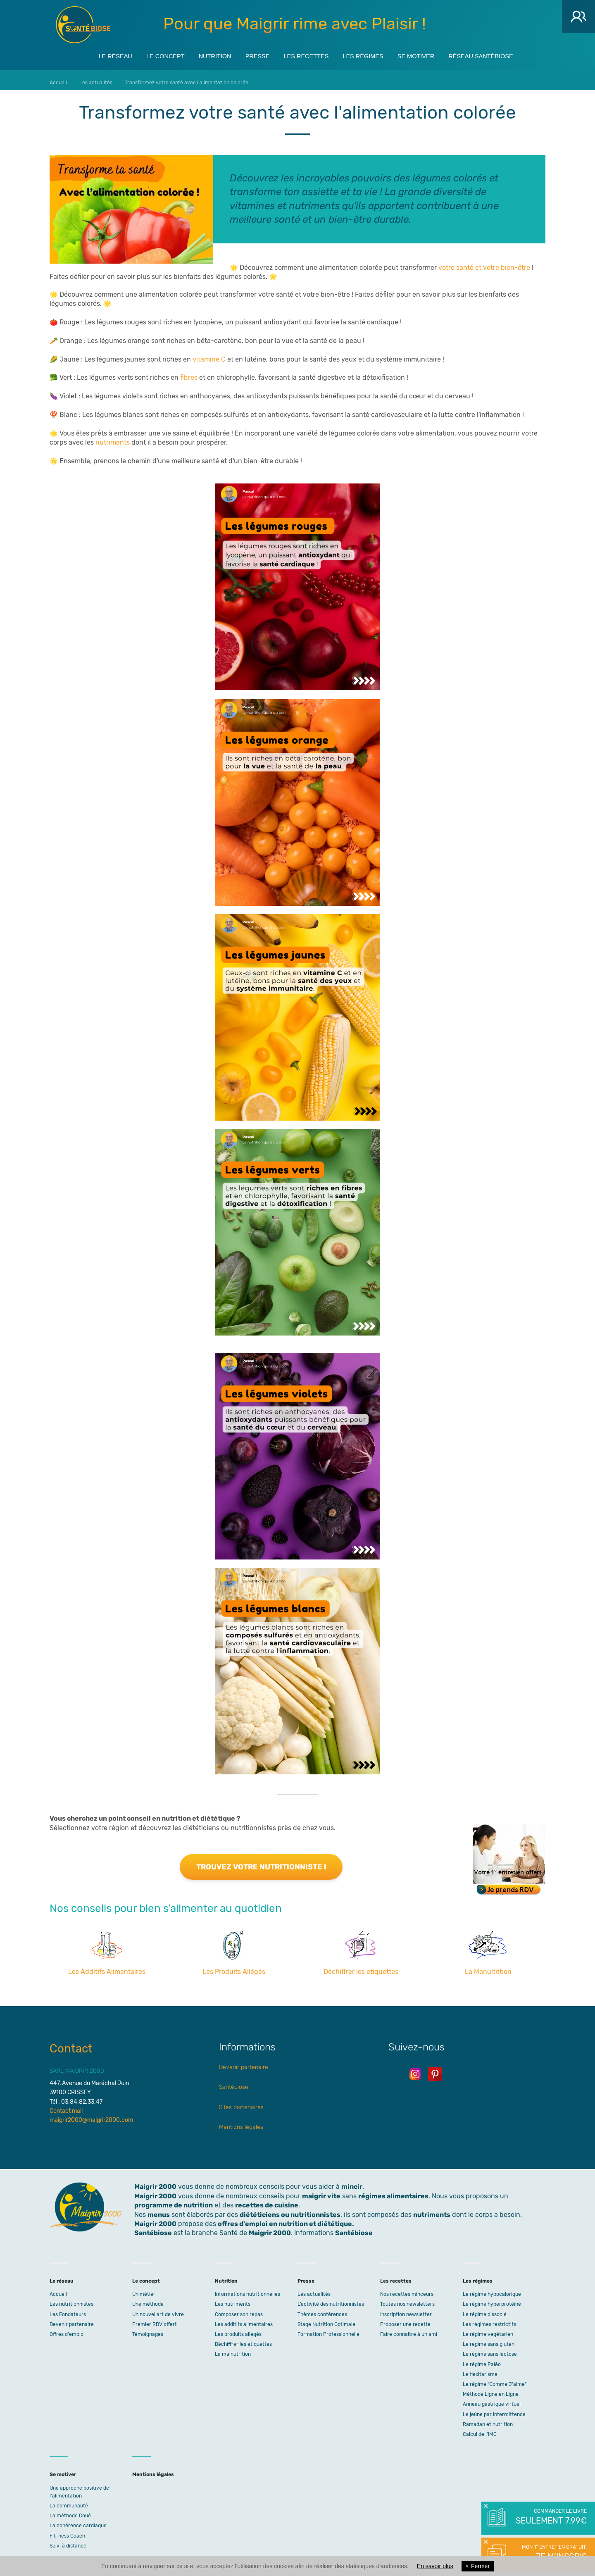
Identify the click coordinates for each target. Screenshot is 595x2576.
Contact (71, 2044)
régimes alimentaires (393, 2192)
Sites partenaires (241, 2103)
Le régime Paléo (482, 2360)
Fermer (478, 2566)
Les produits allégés (238, 2330)
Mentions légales (241, 2122)
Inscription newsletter (406, 2310)
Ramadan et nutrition (488, 2420)
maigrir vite (321, 2192)
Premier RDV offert (154, 2320)
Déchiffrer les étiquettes (243, 2340)
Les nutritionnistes (71, 2300)
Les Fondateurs (68, 2310)
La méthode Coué (70, 2511)
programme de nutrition (173, 2201)
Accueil (58, 2290)
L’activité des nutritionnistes (331, 2300)
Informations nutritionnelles (247, 2290)
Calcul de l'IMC (480, 2430)
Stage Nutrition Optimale (326, 2320)
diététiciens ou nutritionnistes (290, 2210)
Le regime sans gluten (488, 2340)
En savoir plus (435, 2566)
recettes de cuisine (266, 2201)
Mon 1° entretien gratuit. (550, 2553)
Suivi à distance (68, 2542)
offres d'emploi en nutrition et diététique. (286, 2220)
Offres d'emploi (67, 2330)
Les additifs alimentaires (244, 2320)
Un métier (143, 2290)
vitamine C (209, 355)
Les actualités (314, 2290)
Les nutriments (232, 2300)
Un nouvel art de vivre (158, 2310)
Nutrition (204, 54)
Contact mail (66, 2106)
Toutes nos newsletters (407, 2300)
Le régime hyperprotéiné (492, 2300)
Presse (251, 54)
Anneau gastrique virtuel (492, 2400)
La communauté (69, 2502)
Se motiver (429, 54)
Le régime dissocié (485, 2310)
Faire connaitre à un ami (408, 2330)
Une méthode (148, 2300)
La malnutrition (233, 2350)
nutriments (112, 438)
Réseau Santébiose (502, 54)
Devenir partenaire (243, 2063)
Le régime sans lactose (490, 2350)
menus (159, 2210)
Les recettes (306, 54)
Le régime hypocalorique (492, 2290)
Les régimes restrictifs (489, 2320)
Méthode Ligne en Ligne (491, 2390)
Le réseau (92, 54)
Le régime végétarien (488, 2330)
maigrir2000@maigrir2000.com (91, 2115)
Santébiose (233, 2082)
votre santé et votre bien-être (484, 263)
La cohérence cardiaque (78, 2521)
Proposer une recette (405, 2320)
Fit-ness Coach (67, 2532)
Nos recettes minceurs (406, 2290)
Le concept (148, 54)
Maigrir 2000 (83, 24)
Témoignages (147, 2330)
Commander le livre (550, 2517)
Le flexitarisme (480, 2370)
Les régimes (370, 54)
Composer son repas (239, 2310)
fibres (189, 373)
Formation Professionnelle (328, 2330)
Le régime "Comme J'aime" (494, 2380)
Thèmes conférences (322, 2310)
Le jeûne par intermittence (494, 2410)
